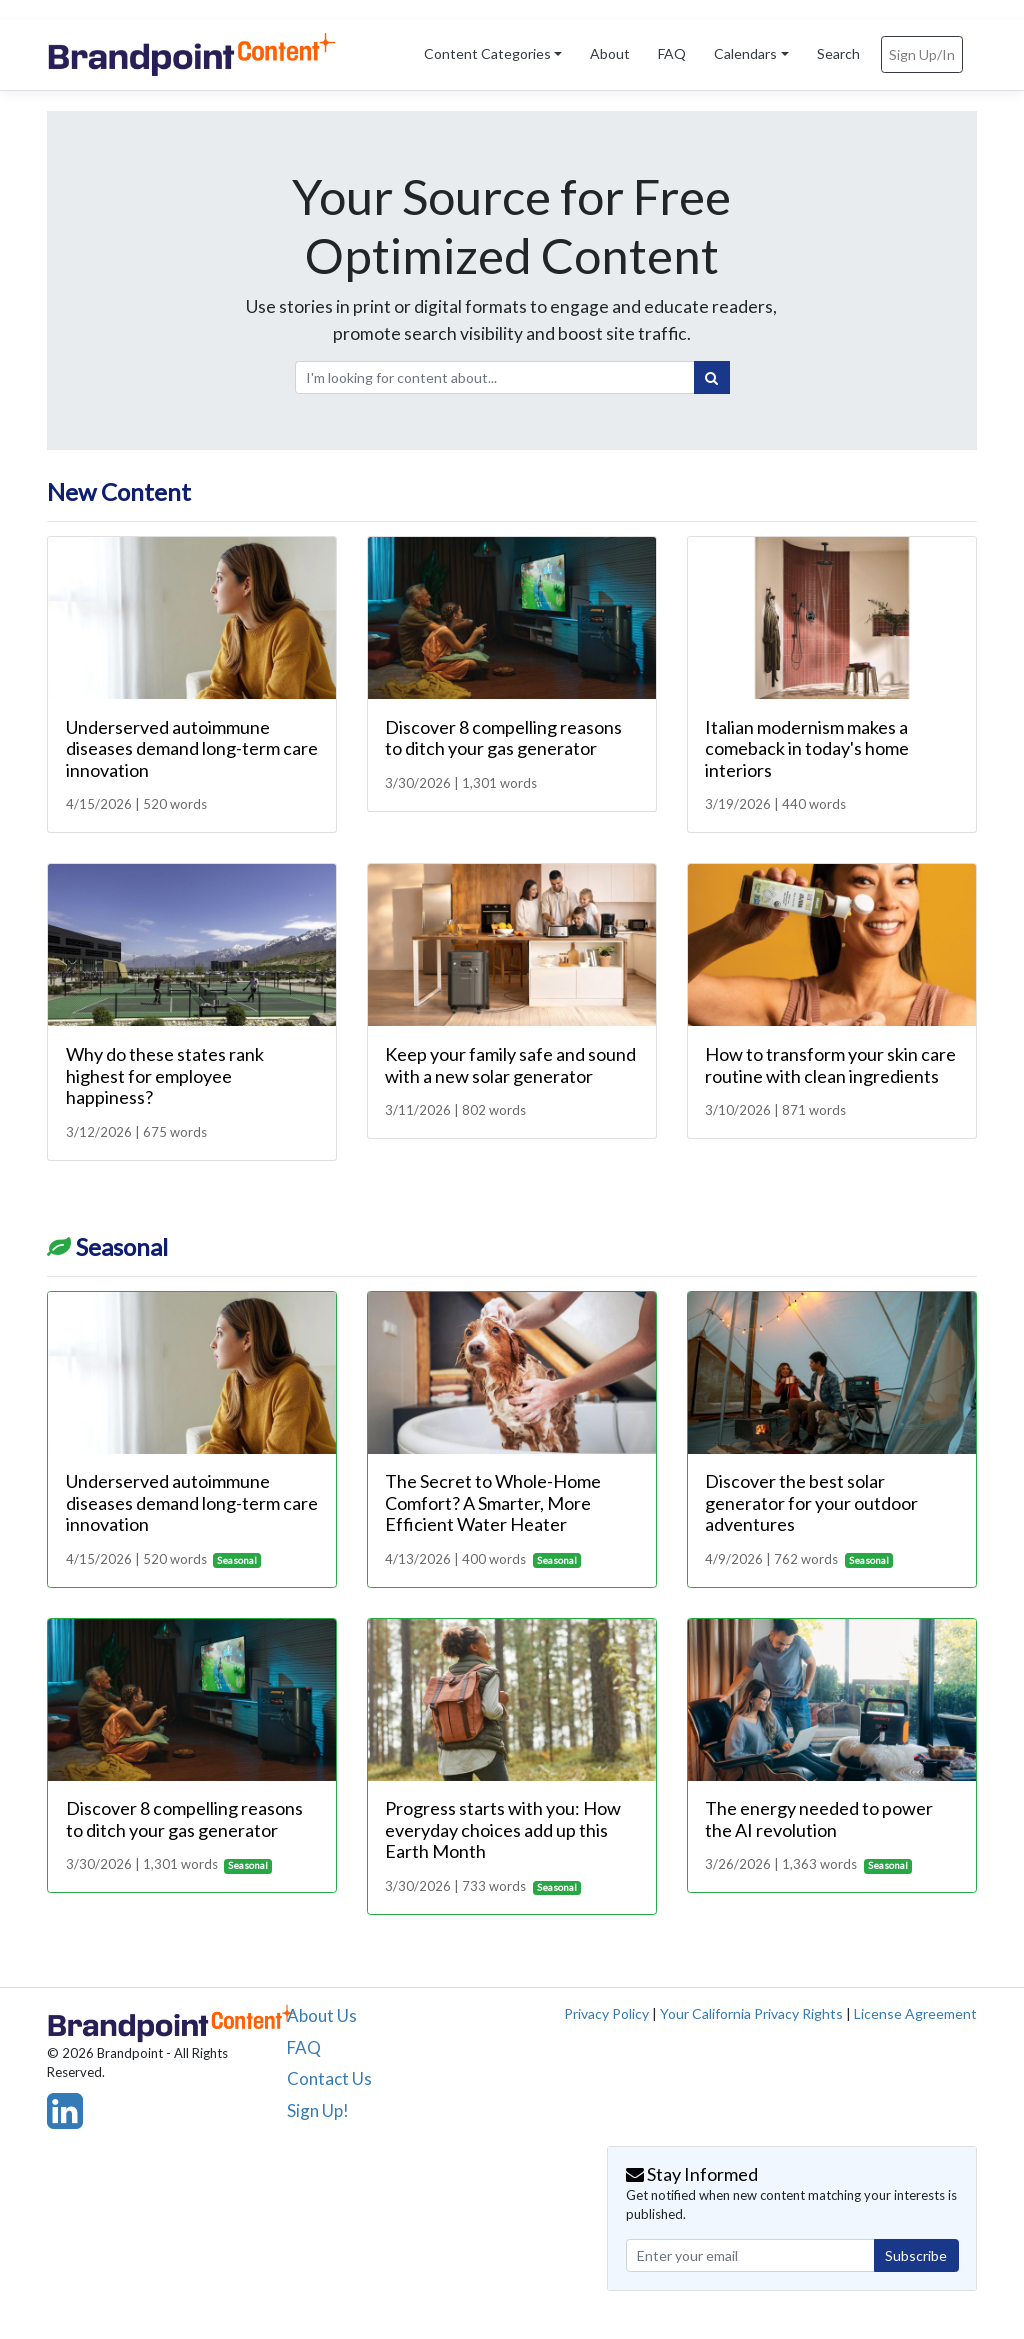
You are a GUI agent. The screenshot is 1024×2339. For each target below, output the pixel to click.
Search (838, 53)
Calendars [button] (745, 53)
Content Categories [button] (487, 53)
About (610, 53)
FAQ (672, 53)
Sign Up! (318, 2110)
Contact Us (329, 2078)
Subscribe (916, 2255)
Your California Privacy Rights (751, 2013)
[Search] (712, 378)
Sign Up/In (922, 54)
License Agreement (915, 2013)
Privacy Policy (606, 2013)
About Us (322, 2015)
